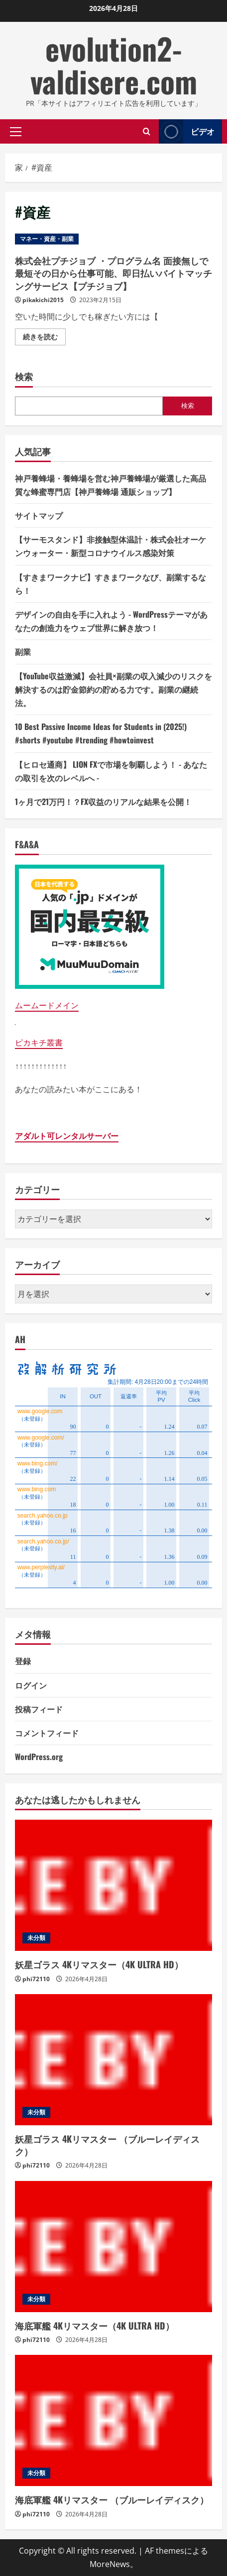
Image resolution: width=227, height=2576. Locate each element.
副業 (23, 651)
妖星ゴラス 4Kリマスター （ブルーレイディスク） (107, 2145)
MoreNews (110, 2564)
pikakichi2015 (43, 300)
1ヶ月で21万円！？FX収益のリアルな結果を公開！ (103, 801)
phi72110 (36, 1979)
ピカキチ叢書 (39, 1042)
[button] (15, 131)
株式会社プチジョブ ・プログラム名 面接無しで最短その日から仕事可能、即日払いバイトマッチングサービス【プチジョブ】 (113, 273)
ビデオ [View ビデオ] (187, 131)
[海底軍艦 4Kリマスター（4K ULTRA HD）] (113, 2246)
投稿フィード (39, 1709)
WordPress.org (39, 1757)
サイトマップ (39, 515)
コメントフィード (47, 1733)
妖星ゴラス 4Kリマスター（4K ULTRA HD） (99, 1964)
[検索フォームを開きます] (146, 131)
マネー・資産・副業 (47, 239)
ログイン (31, 1685)
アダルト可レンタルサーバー (66, 1135)
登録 (23, 1661)
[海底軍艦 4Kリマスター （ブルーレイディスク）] (113, 2420)
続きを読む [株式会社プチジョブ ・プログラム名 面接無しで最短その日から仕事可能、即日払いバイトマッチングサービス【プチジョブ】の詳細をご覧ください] (44, 338)
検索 (24, 376)
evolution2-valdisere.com (113, 64)
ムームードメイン (47, 1005)
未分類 (36, 1937)
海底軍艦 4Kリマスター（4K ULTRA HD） (94, 2325)
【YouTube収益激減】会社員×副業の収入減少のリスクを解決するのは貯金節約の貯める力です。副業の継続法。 (113, 689)
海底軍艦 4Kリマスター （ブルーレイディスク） (112, 2499)
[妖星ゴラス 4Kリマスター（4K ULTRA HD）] (113, 1885)
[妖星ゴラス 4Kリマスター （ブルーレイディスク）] (113, 2059)
